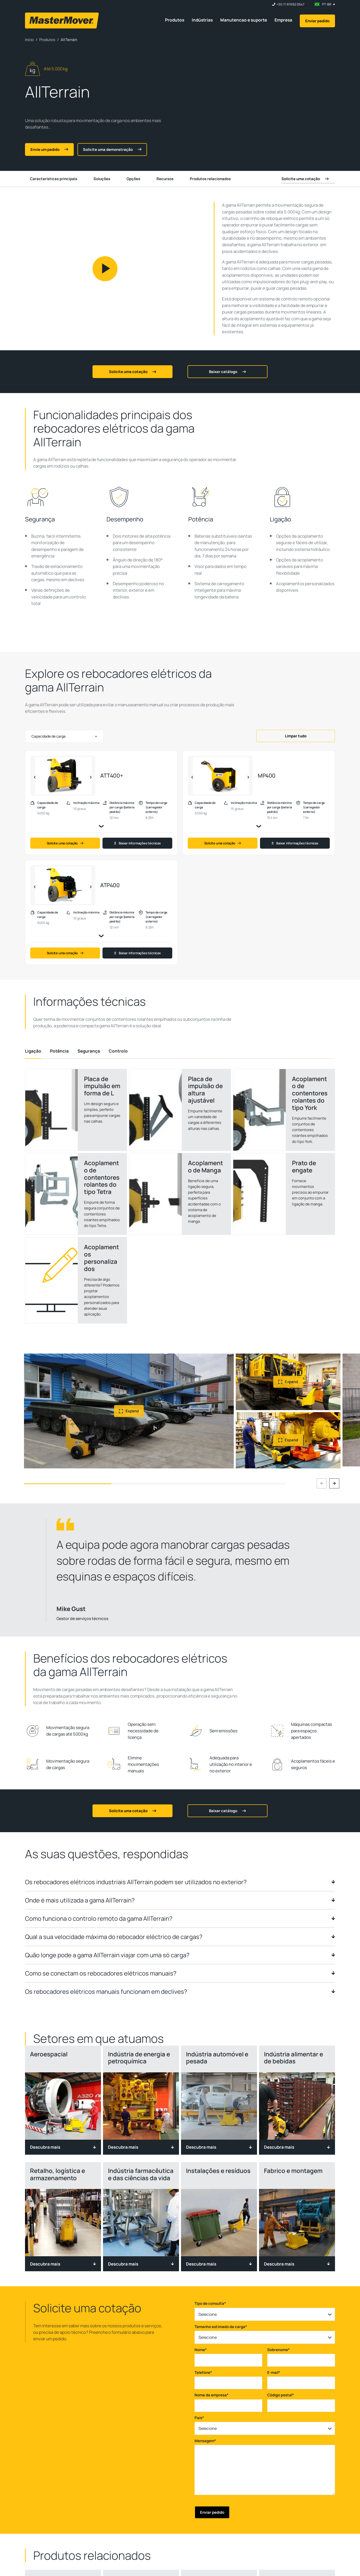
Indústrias (202, 20)
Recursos (165, 178)
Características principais (53, 178)
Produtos (174, 20)
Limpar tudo (295, 736)
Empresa (283, 20)
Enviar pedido (317, 21)
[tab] (33, 1051)
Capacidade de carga (49, 736)
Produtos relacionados (210, 178)
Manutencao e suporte (243, 20)
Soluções (102, 178)
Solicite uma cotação (65, 843)
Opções (133, 178)
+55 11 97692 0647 (290, 4)
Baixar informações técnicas (137, 843)
